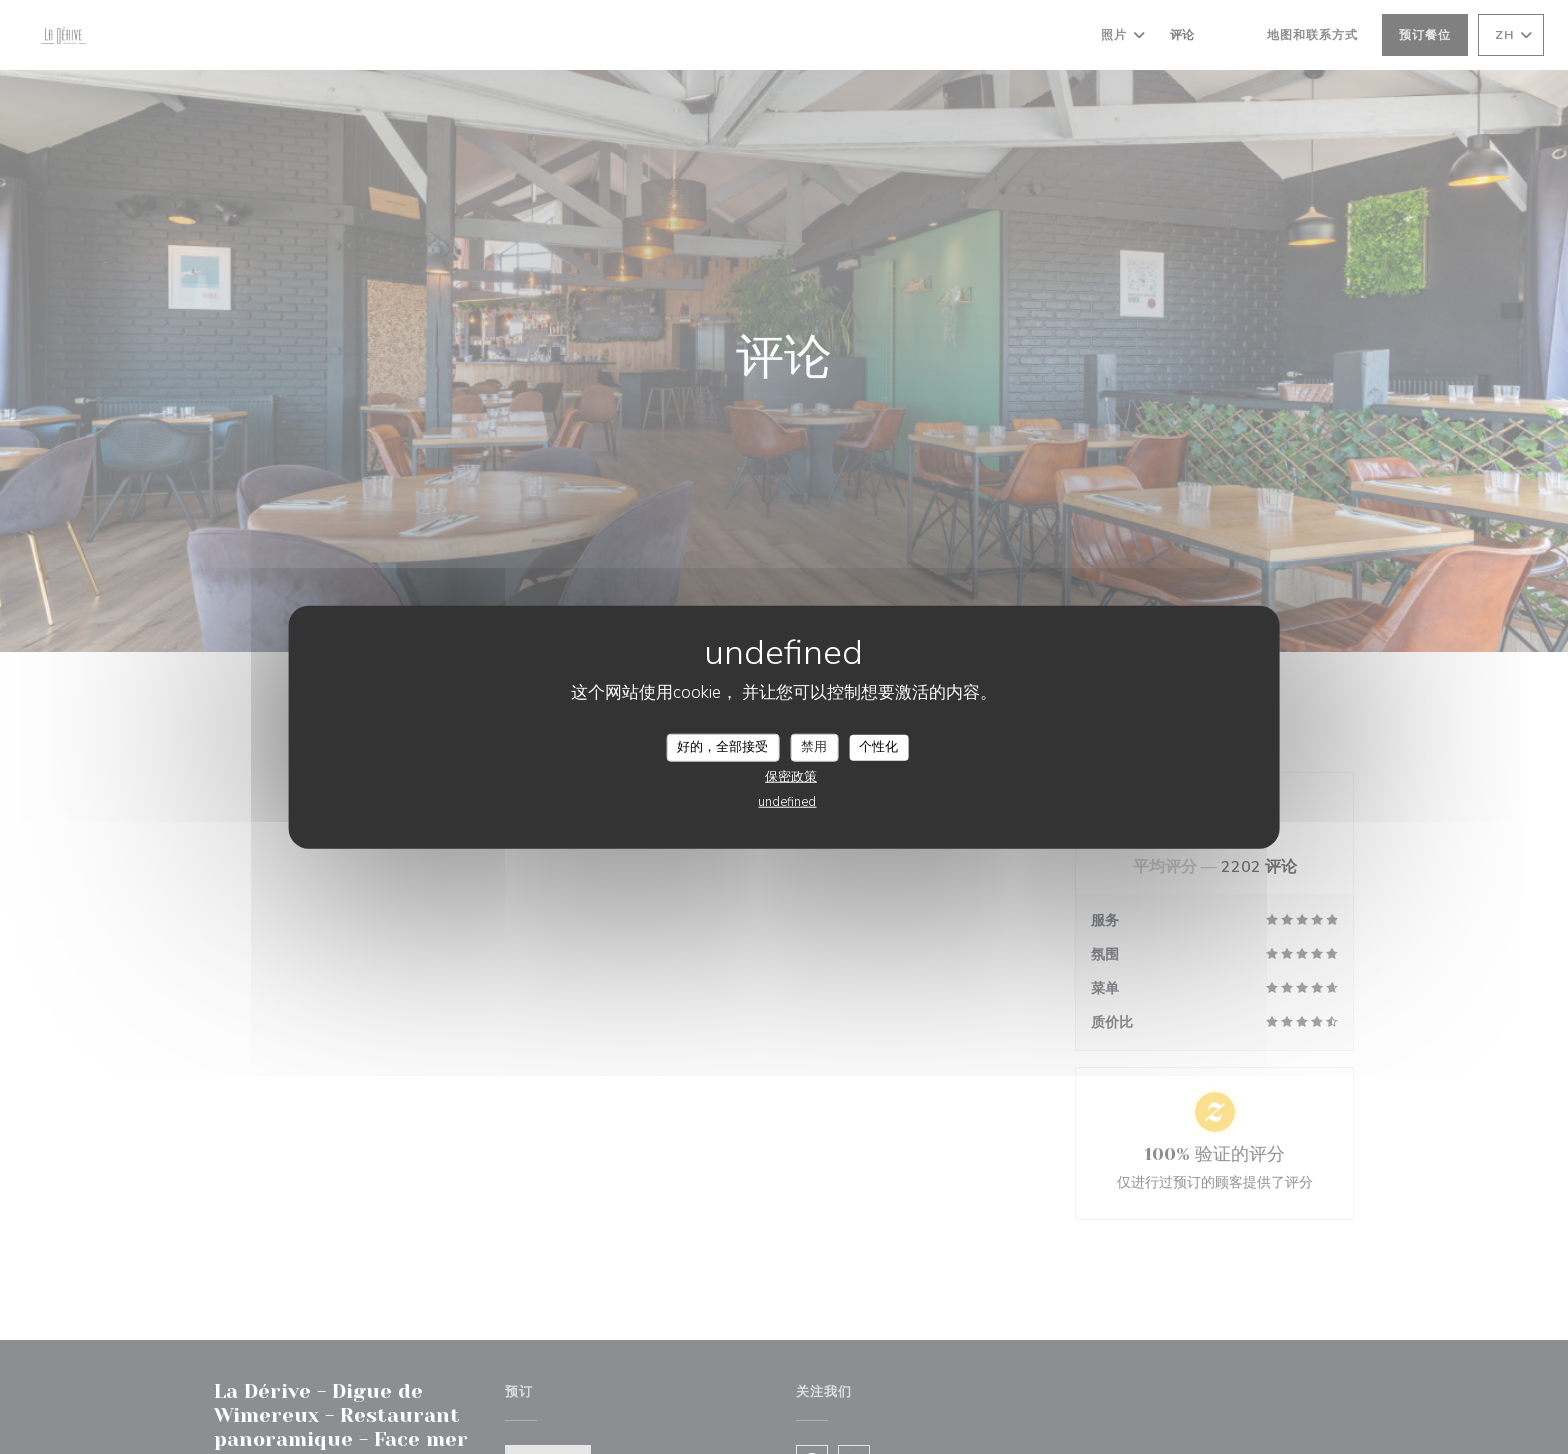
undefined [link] (787, 801)
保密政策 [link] (791, 776)
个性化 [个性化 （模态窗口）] (878, 747)
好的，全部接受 (722, 747)
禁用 (814, 747)
